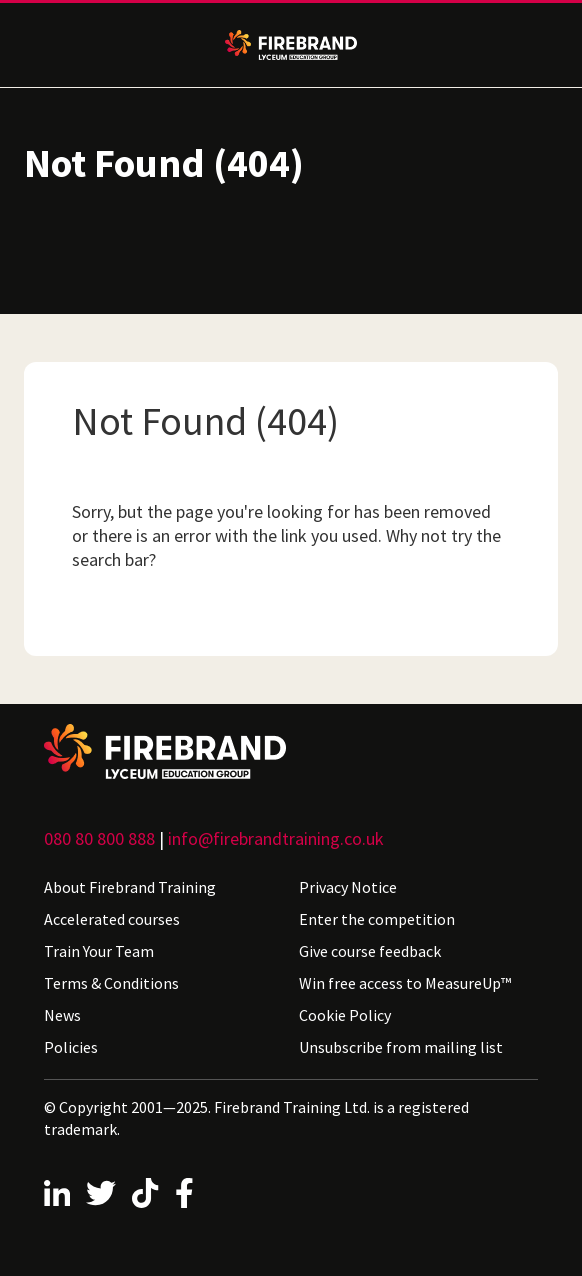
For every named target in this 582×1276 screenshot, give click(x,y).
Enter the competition (377, 919)
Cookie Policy (345, 1015)
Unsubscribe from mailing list (401, 1047)
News (62, 1015)
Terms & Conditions (111, 983)
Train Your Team (99, 951)
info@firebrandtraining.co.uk (276, 838)
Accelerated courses (112, 919)
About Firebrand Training (130, 887)
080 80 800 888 (99, 838)
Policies (71, 1047)
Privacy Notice (348, 887)
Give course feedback (370, 951)
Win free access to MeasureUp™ (405, 983)
